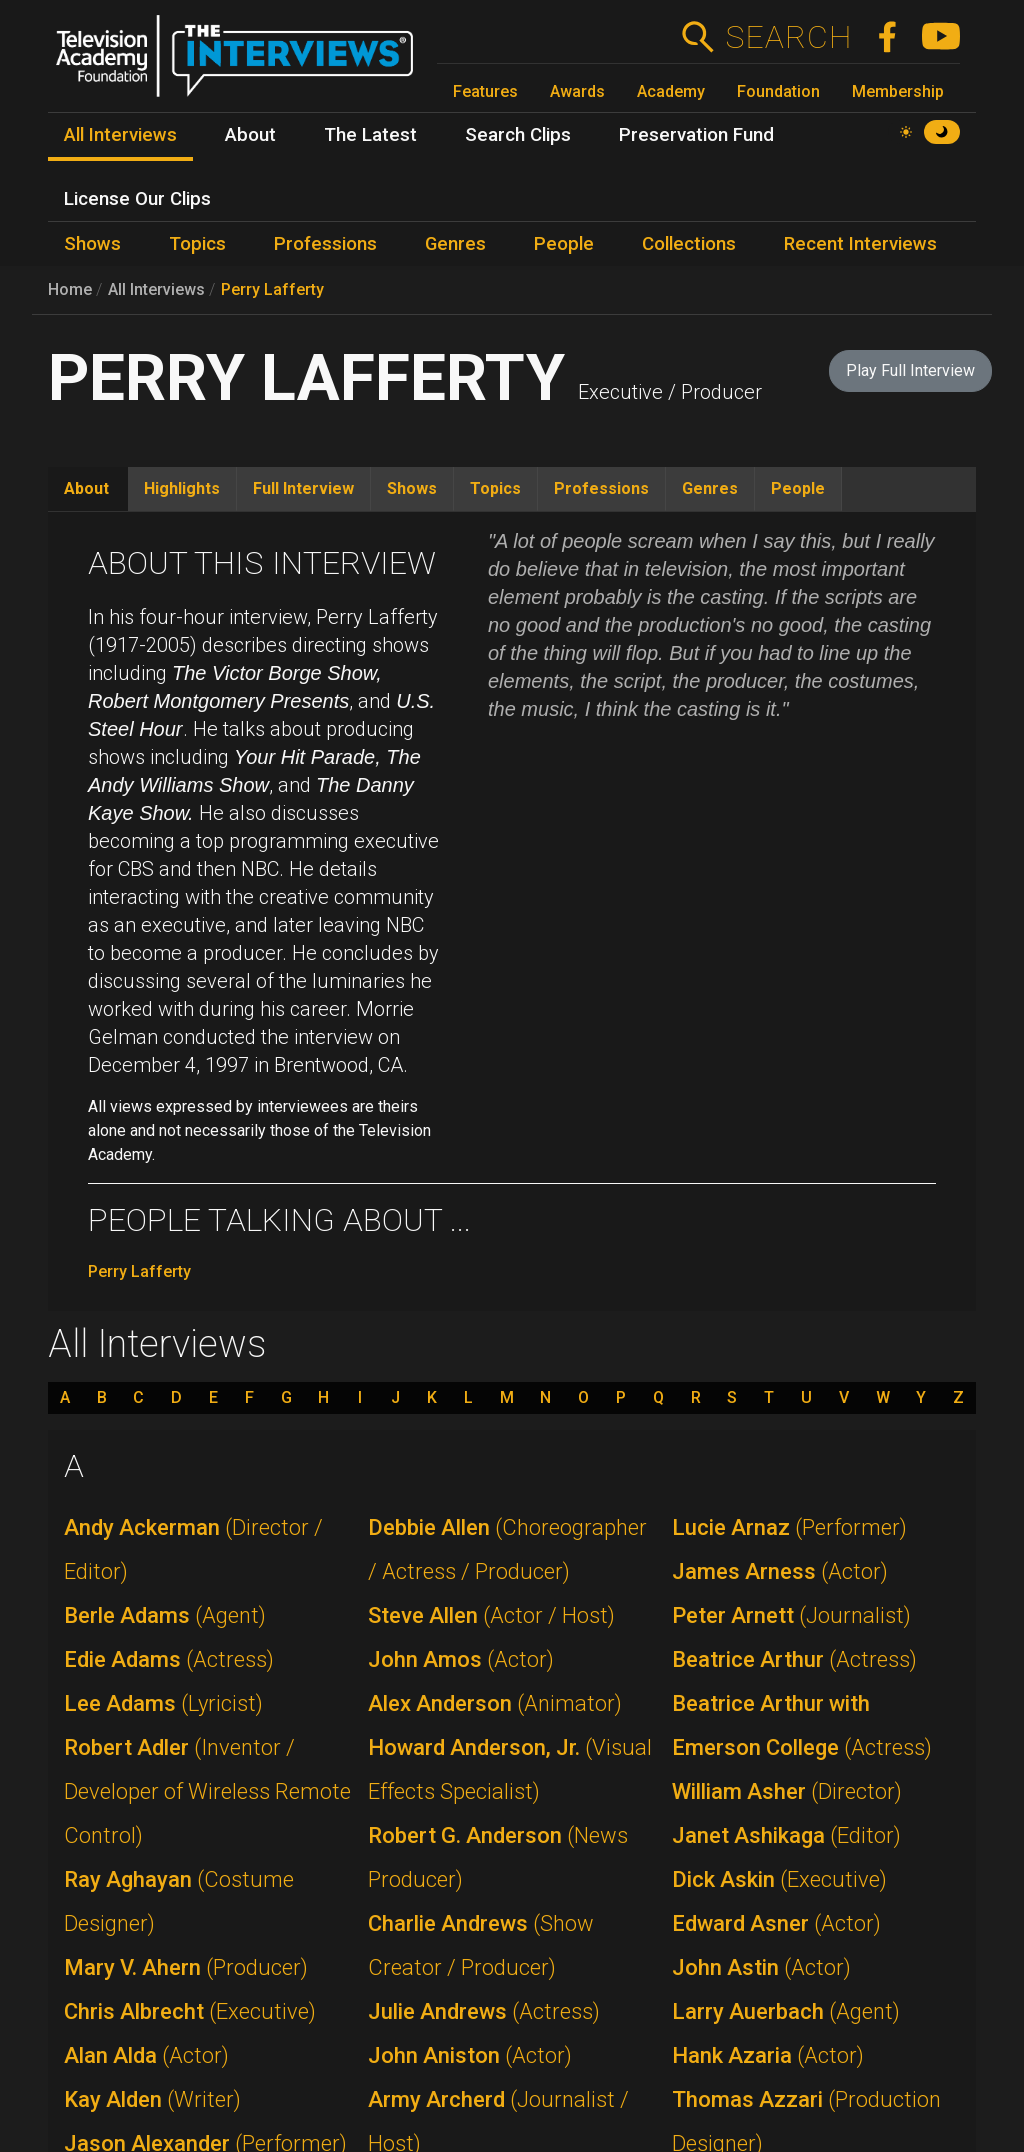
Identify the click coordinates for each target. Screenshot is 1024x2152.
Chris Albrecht (190, 2011)
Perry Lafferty (272, 289)
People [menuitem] (564, 244)
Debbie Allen (507, 1549)
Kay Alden (152, 2099)
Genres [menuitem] (455, 244)
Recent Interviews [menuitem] (860, 244)
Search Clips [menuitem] (518, 135)
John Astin (761, 1967)
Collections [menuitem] (689, 244)
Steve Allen (491, 1615)
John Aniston (470, 2055)
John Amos (461, 1659)
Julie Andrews (484, 2011)
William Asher (787, 1791)
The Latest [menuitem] (370, 135)
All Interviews (156, 289)
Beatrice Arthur (794, 1659)
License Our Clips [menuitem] (137, 199)
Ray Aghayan (179, 1901)
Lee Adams (163, 1703)
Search (788, 37)
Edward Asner (776, 1923)
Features (485, 91)
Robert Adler (207, 1791)
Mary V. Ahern (186, 1967)
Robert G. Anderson (498, 1857)
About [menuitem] (250, 135)
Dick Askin (779, 1879)
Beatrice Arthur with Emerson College (802, 1725)
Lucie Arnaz (789, 1527)
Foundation (778, 91)
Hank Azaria (768, 2055)
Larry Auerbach (786, 2011)
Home (70, 289)
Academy (671, 91)
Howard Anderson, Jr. (510, 1769)
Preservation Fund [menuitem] (696, 135)
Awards (577, 91)
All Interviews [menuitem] (120, 135)
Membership (898, 91)
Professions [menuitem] (325, 244)
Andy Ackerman (193, 1549)
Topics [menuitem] (197, 244)
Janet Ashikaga (786, 1835)
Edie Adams (169, 1659)
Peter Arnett (791, 1615)
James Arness (780, 1571)
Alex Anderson (495, 1703)
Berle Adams (165, 1615)
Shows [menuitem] (92, 244)
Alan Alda (146, 2055)
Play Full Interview (910, 370)
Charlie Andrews (481, 1945)
